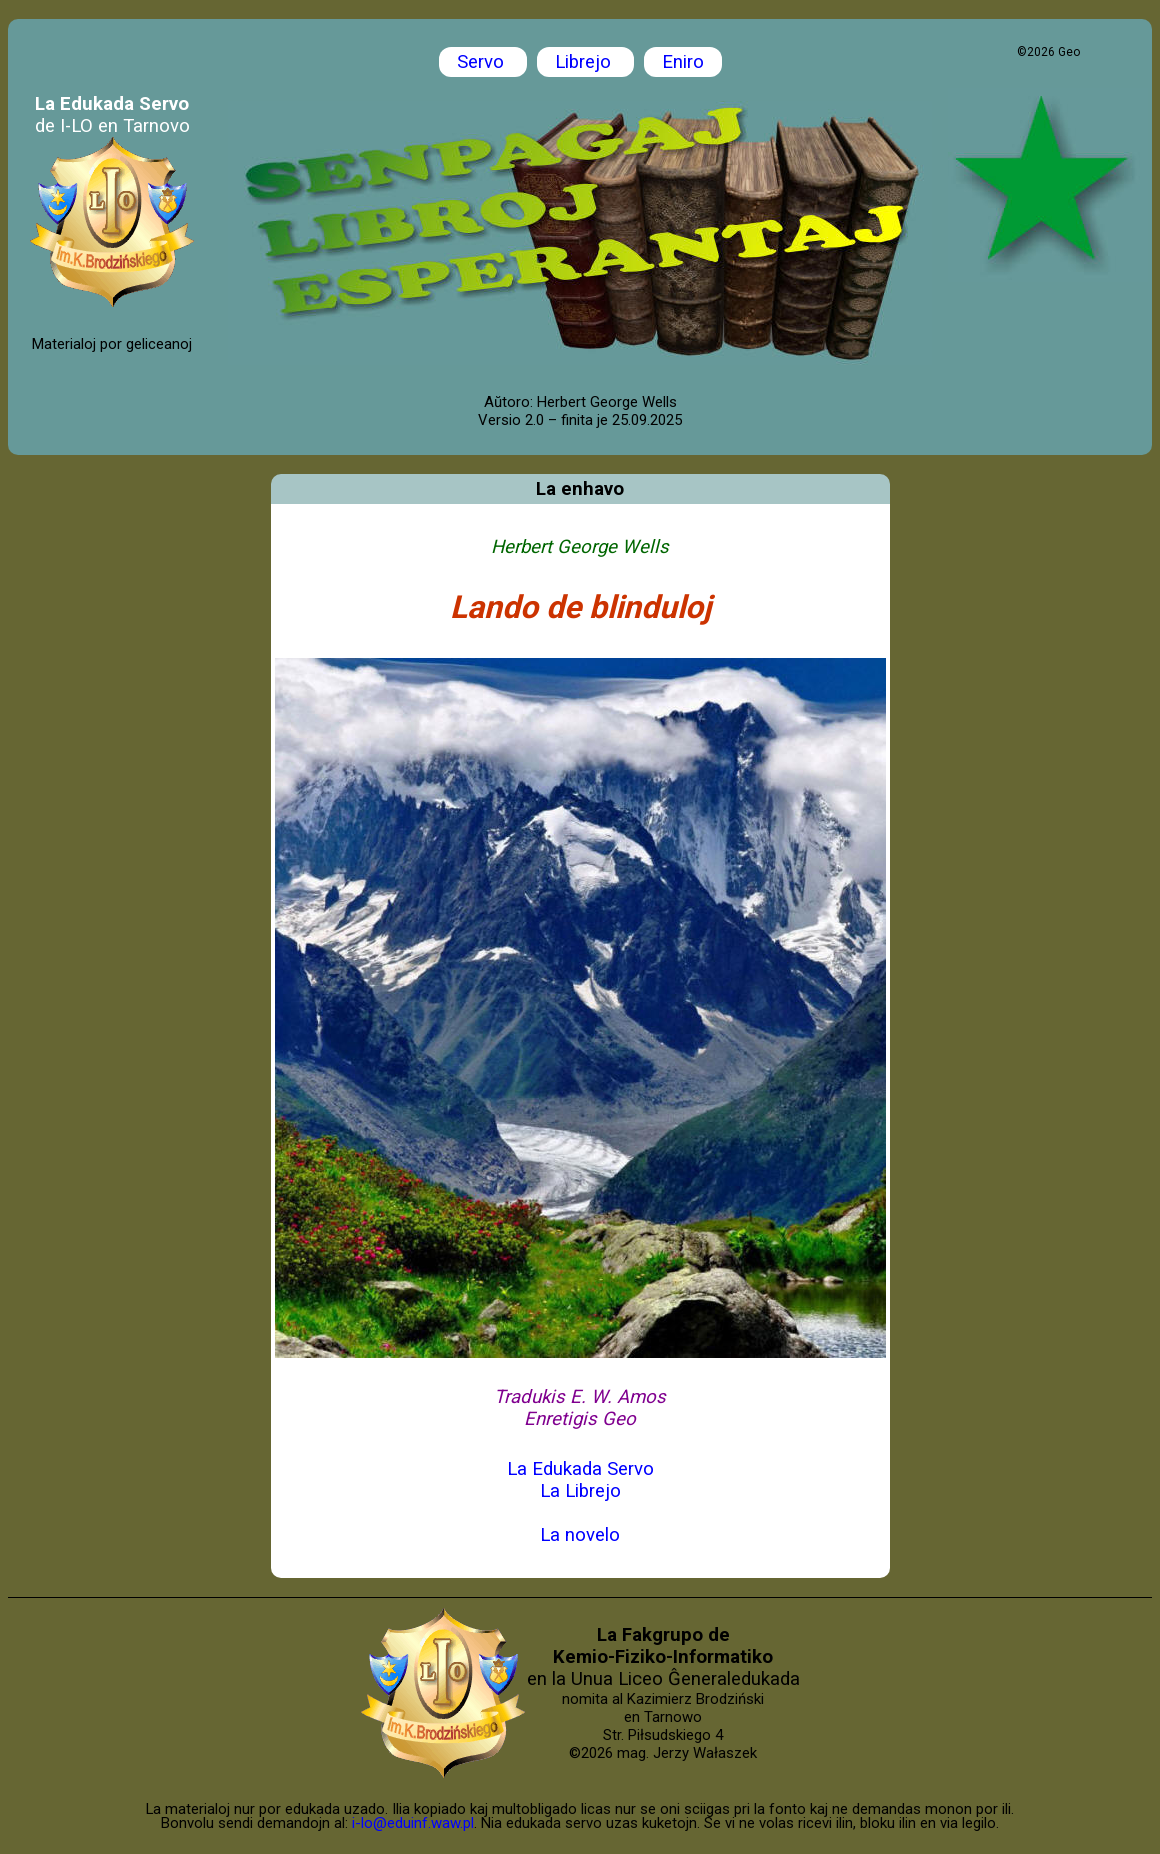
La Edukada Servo (580, 1469)
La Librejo (580, 1491)
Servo (483, 62)
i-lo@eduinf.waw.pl (413, 1823)
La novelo (580, 1535)
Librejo (585, 62)
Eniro (683, 62)
